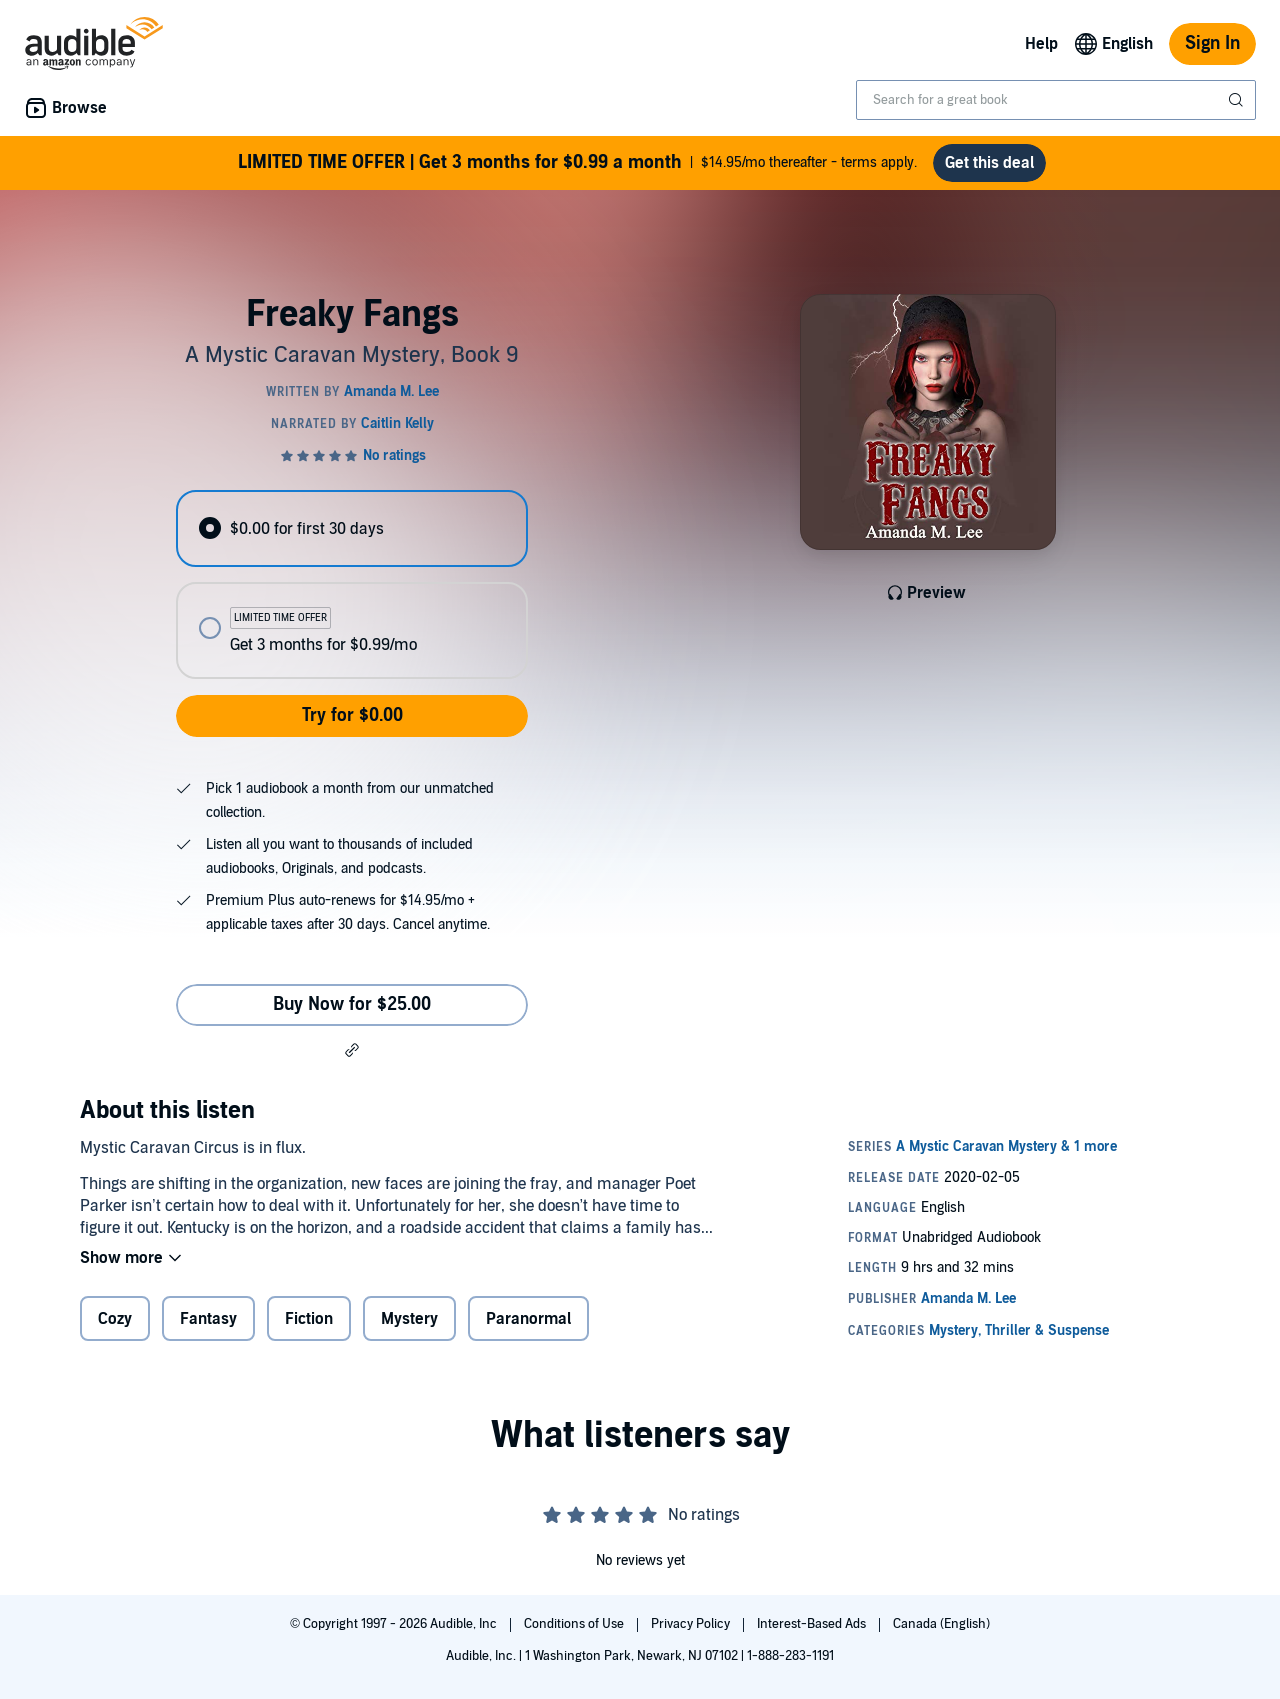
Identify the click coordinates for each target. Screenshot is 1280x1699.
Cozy (115, 1319)
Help (1041, 44)
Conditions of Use (575, 1624)
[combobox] (1056, 100)
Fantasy (208, 1319)
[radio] (352, 528)
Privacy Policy (692, 1624)
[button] (352, 1050)
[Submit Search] (1238, 100)
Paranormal (528, 1319)
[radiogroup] (352, 584)
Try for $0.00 (352, 715)
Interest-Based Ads (813, 1624)
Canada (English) (941, 1624)
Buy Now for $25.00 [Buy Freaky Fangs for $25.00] (352, 1004)
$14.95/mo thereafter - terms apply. (577, 163)
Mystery (409, 1319)
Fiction (309, 1319)
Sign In (1212, 43)
